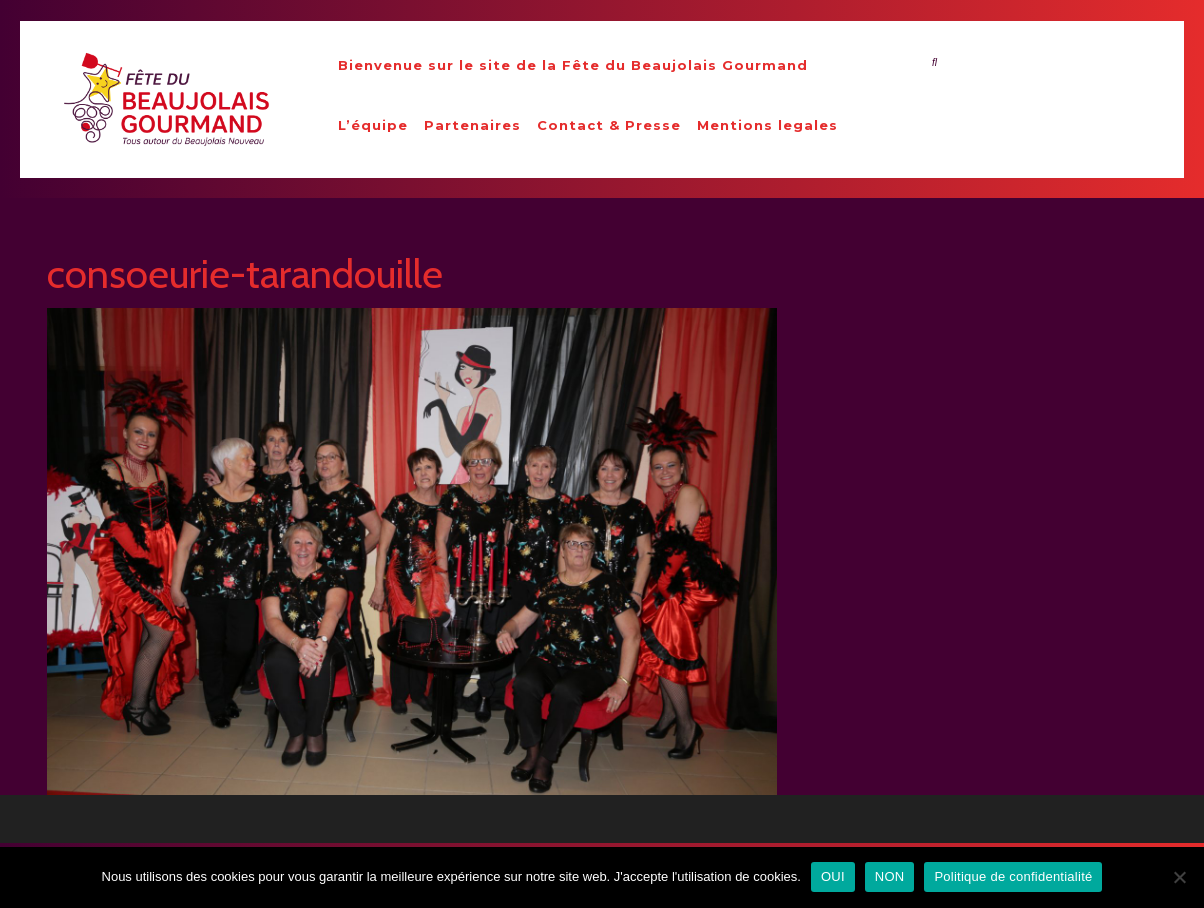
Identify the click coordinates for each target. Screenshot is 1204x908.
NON (890, 876)
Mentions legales (767, 125)
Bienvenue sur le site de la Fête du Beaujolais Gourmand (573, 65)
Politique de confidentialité (1013, 876)
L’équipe (373, 125)
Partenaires (472, 125)
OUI (833, 876)
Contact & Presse (609, 125)
